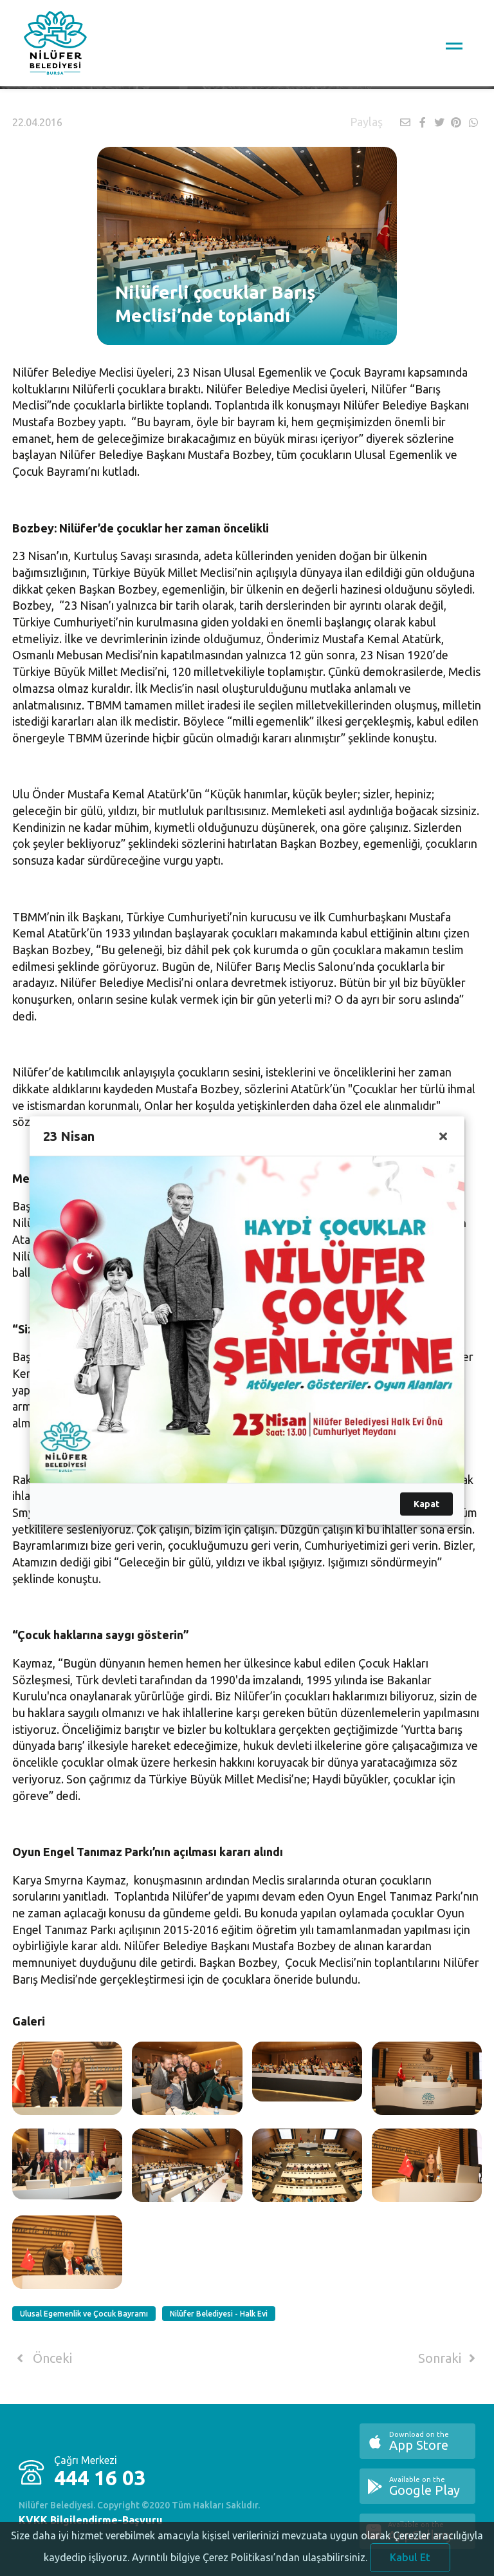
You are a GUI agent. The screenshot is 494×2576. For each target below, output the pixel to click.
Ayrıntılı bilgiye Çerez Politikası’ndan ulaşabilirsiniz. (249, 2567)
